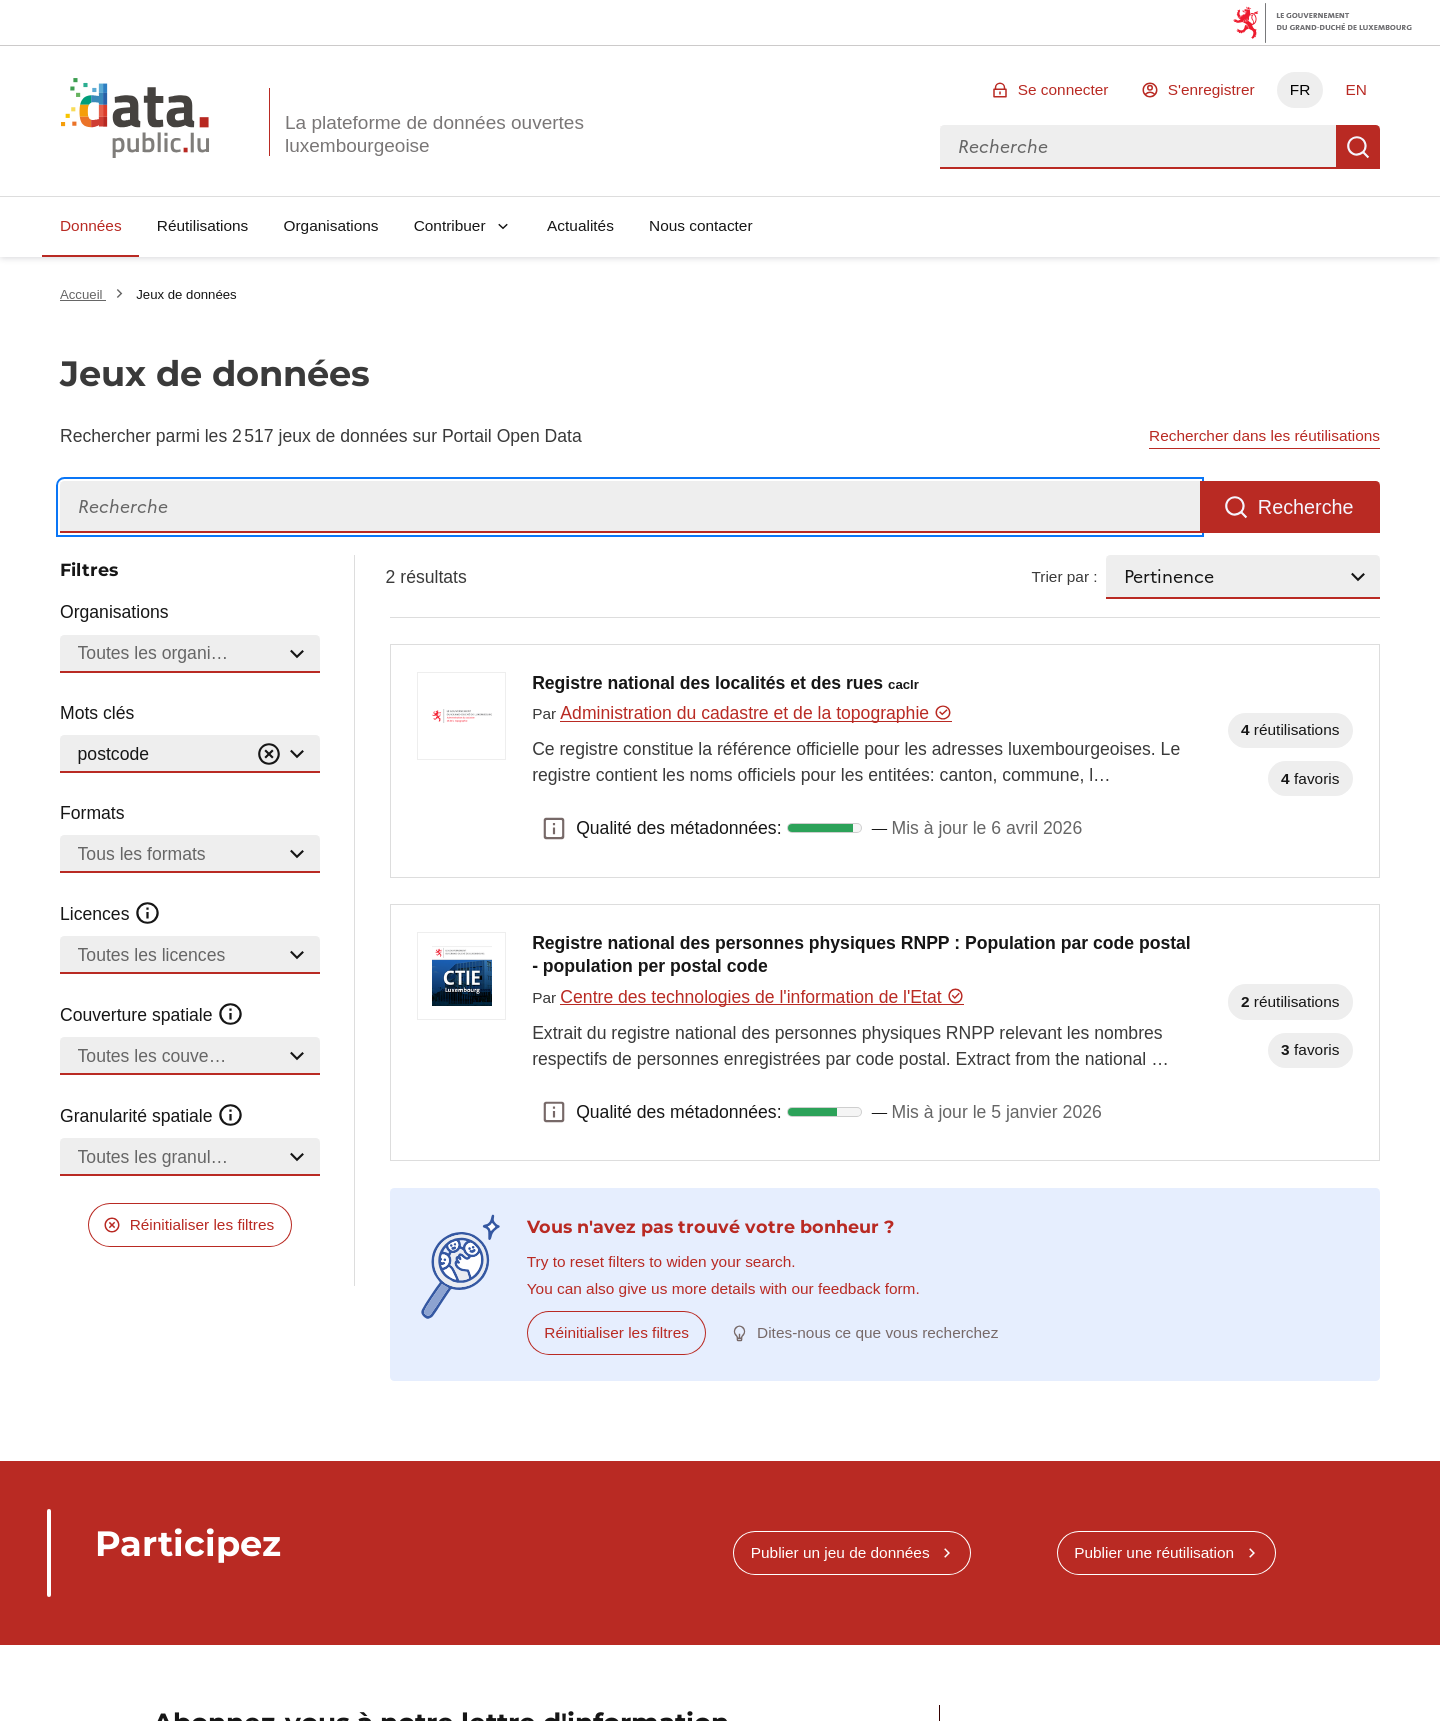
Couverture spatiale (152, 1015)
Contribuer (450, 225)
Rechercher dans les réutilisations (1264, 435)
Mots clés (97, 713)
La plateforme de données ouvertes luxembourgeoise (434, 134)
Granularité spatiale (152, 1116)
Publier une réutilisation (1154, 1552)
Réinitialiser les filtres (202, 1224)
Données (91, 225)
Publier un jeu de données (840, 1552)
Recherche (1358, 147)
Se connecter (1063, 89)
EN (1355, 89)
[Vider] (269, 754)
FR (1300, 89)
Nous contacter (701, 225)
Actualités (580, 225)
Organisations (331, 225)
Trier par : (1064, 576)
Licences (110, 914)
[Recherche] (630, 507)
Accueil (83, 294)
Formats (92, 813)
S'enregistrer (1211, 89)
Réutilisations (203, 225)
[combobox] (1138, 147)
